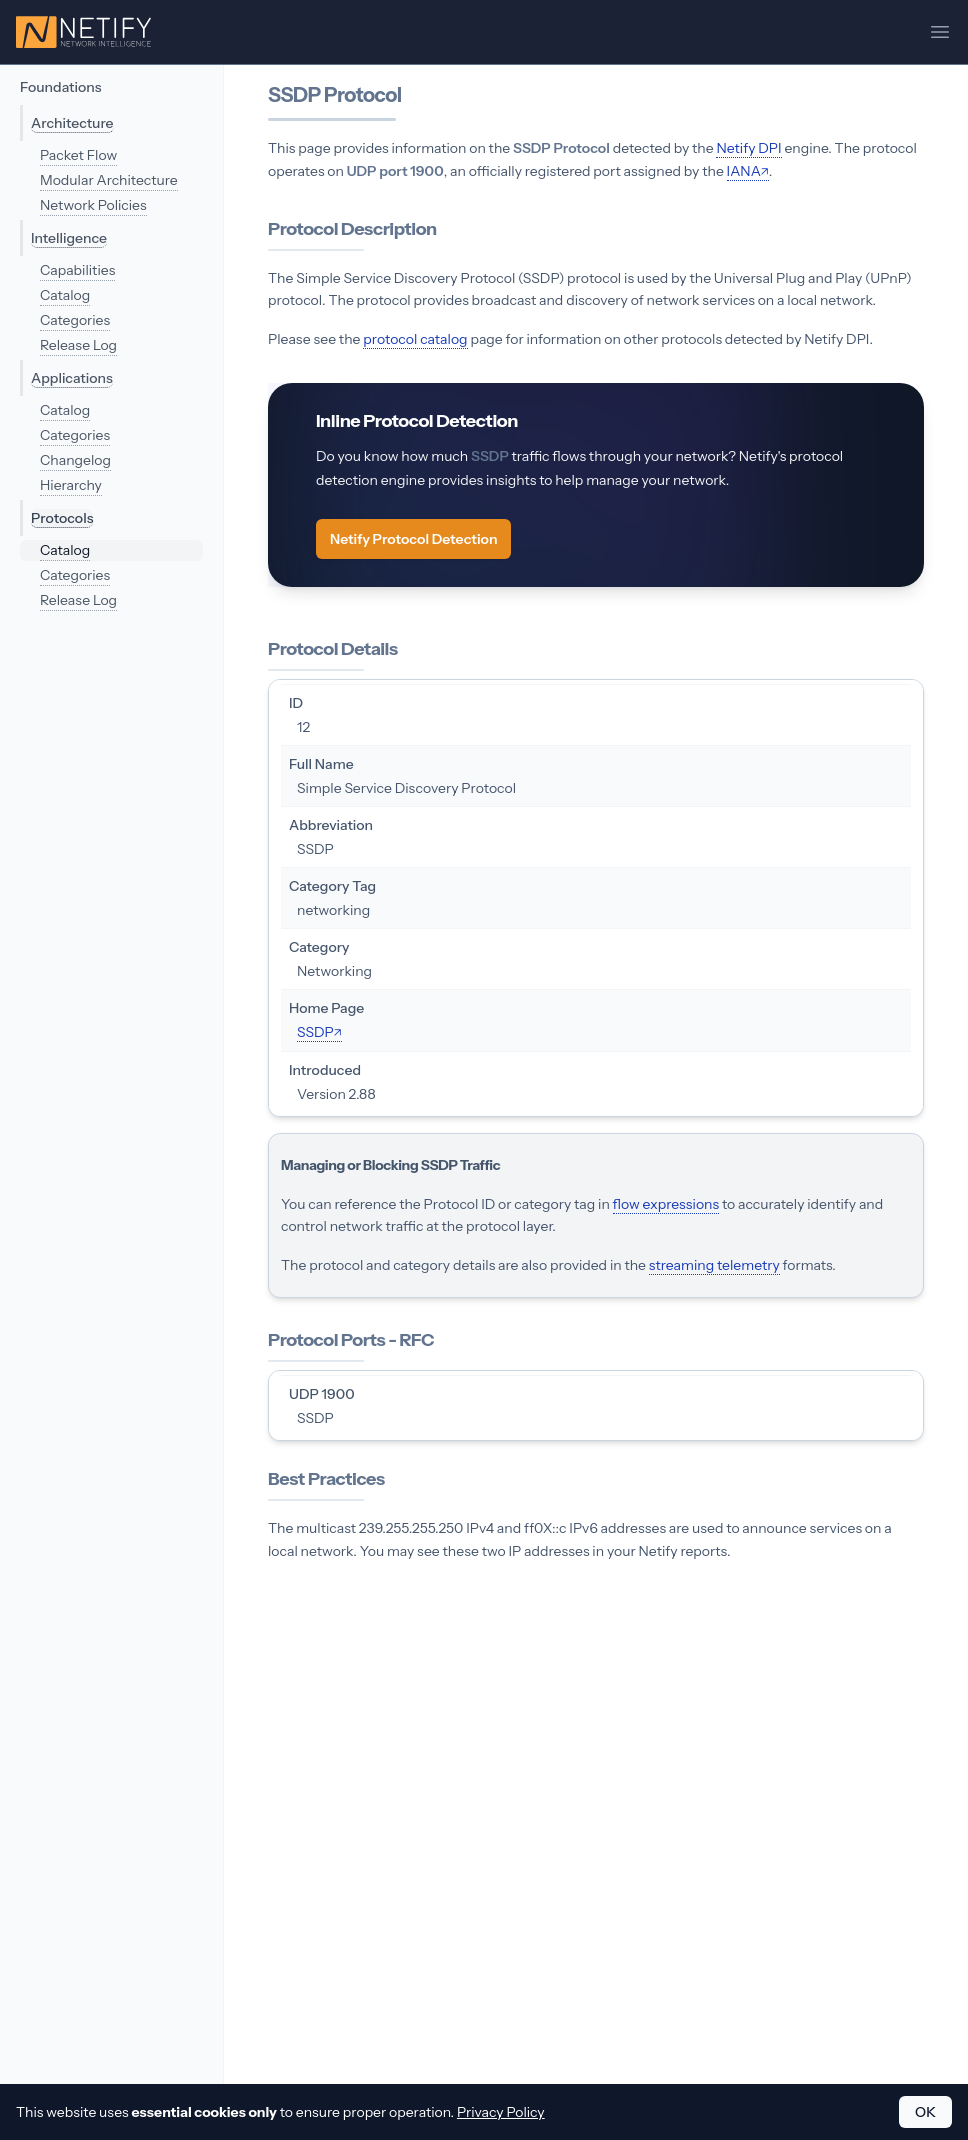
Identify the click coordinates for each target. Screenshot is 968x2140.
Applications (72, 378)
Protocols (62, 518)
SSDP (315, 1032)
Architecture (72, 123)
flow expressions (666, 1204)
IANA (744, 171)
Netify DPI (748, 148)
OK (925, 2112)
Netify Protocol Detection (413, 539)
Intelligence (69, 238)
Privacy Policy (501, 2112)
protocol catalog (415, 339)
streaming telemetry (714, 1265)
